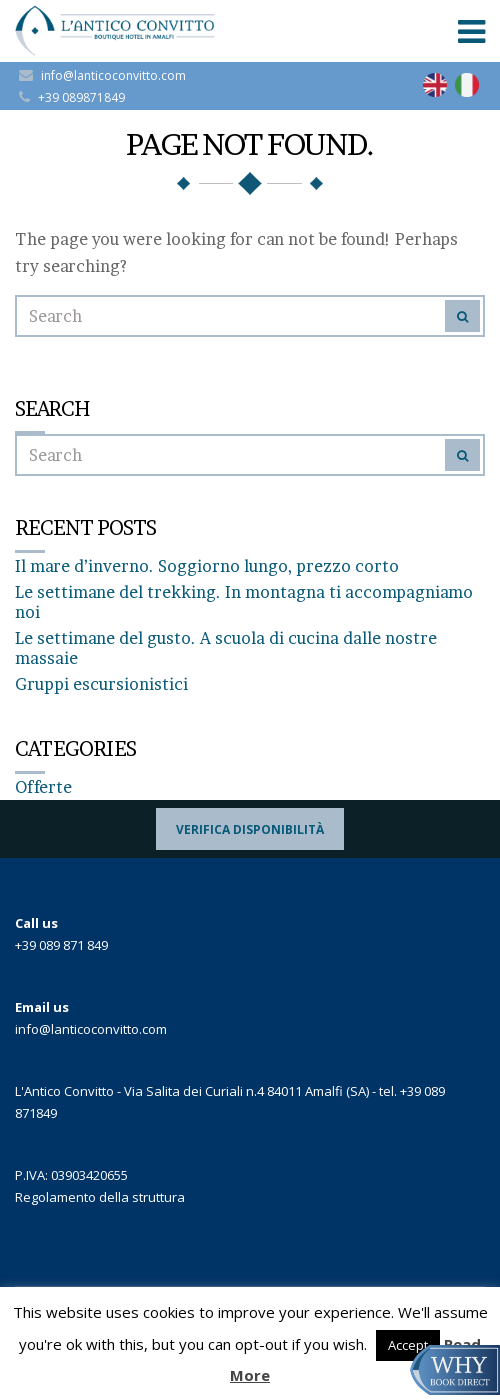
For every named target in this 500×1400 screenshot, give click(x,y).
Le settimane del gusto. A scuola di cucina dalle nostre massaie (226, 648)
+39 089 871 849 (61, 945)
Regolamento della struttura (100, 1197)
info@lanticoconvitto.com (113, 75)
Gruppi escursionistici (101, 684)
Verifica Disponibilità (250, 829)
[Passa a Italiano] (467, 85)
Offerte (43, 787)
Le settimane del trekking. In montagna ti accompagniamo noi (244, 602)
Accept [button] (408, 1345)
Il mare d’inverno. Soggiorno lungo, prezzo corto (207, 566)
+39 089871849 (81, 97)
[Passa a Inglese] (435, 85)
